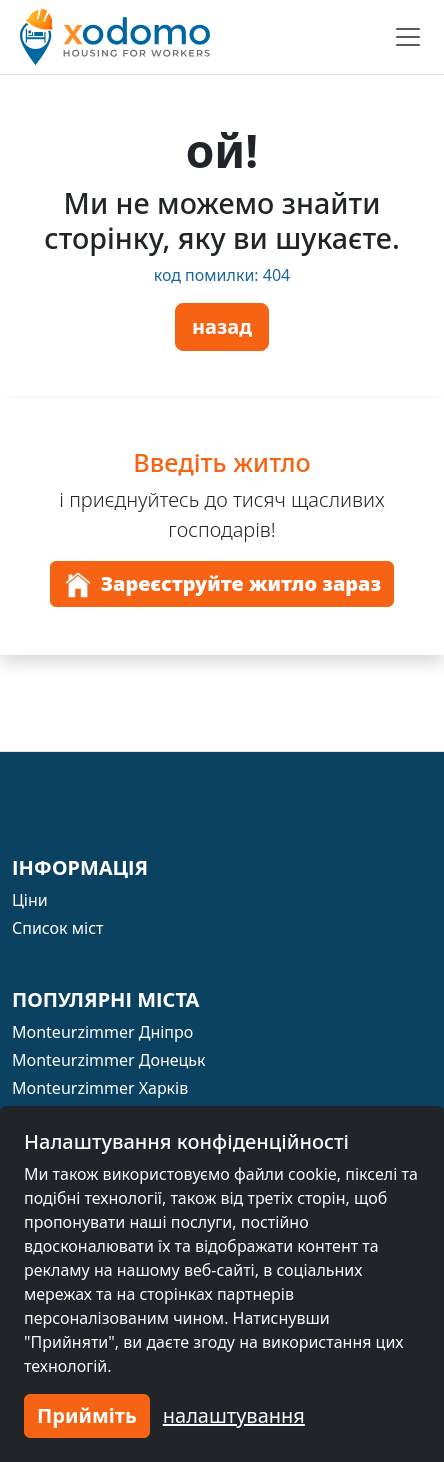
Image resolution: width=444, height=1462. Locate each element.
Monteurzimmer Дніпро (102, 1032)
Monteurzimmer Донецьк (109, 1060)
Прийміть (87, 1415)
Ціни (30, 900)
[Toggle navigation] (408, 37)
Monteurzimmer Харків (100, 1088)
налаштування (234, 1415)
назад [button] (222, 326)
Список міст (58, 928)
